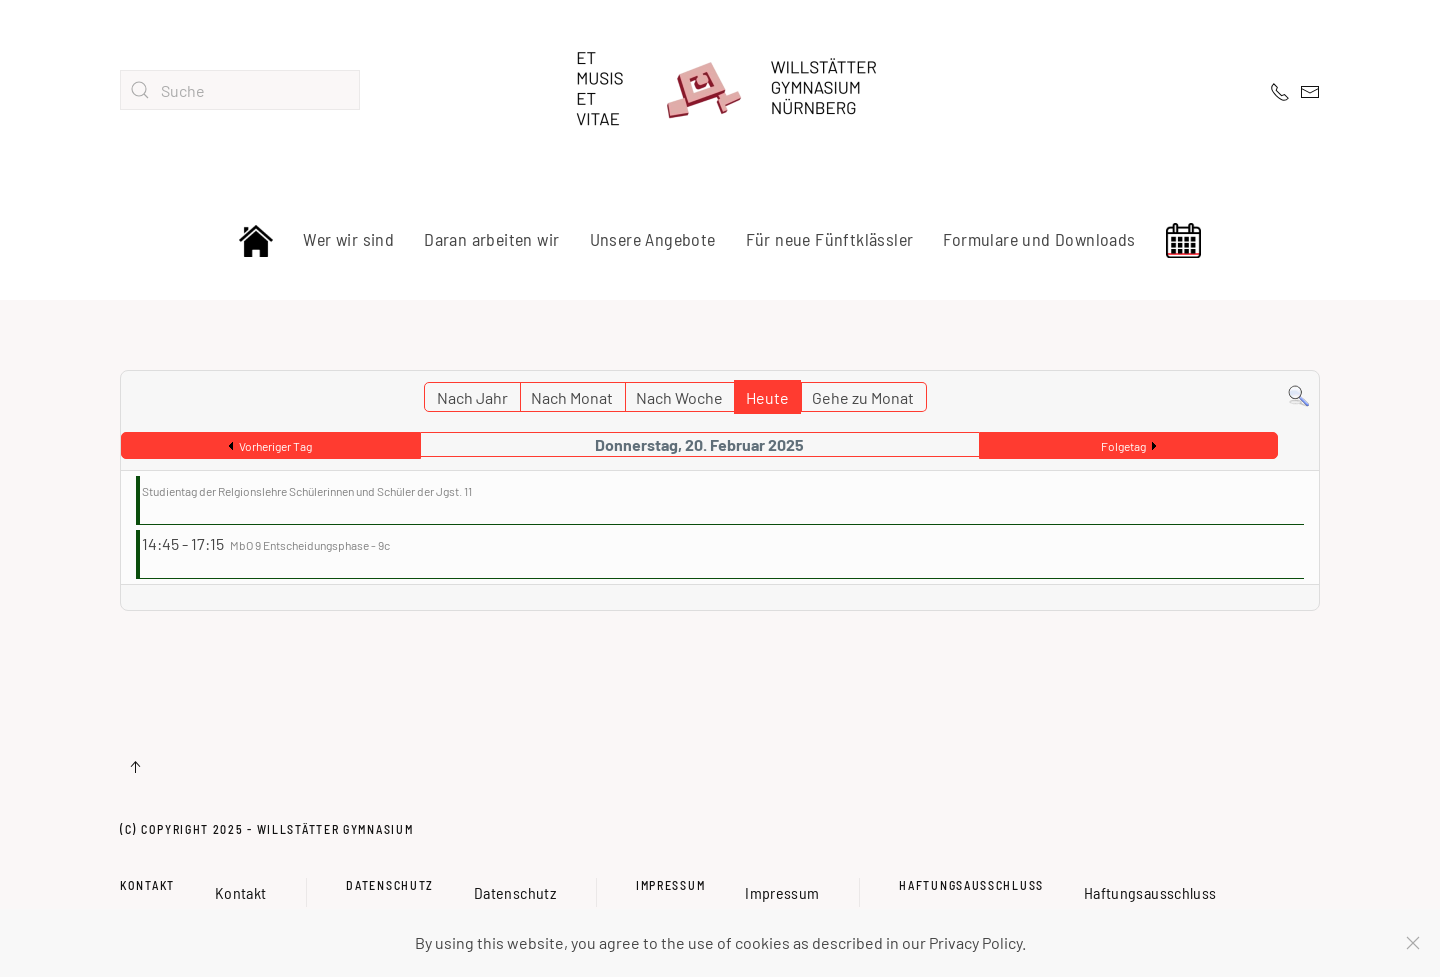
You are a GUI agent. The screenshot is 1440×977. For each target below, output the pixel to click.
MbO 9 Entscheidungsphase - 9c (310, 545)
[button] (135, 767)
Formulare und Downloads (1039, 239)
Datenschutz (390, 885)
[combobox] (240, 90)
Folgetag (1123, 446)
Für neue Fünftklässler (830, 239)
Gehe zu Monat (863, 397)
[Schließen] (1413, 943)
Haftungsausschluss (971, 885)
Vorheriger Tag (275, 446)
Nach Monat (572, 397)
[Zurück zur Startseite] (720, 90)
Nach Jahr (472, 397)
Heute (767, 397)
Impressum (670, 885)
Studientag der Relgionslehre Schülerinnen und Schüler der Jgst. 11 (307, 491)
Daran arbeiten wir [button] (491, 239)
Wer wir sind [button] (348, 239)
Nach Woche (679, 397)
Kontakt (147, 885)
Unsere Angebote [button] (653, 239)
